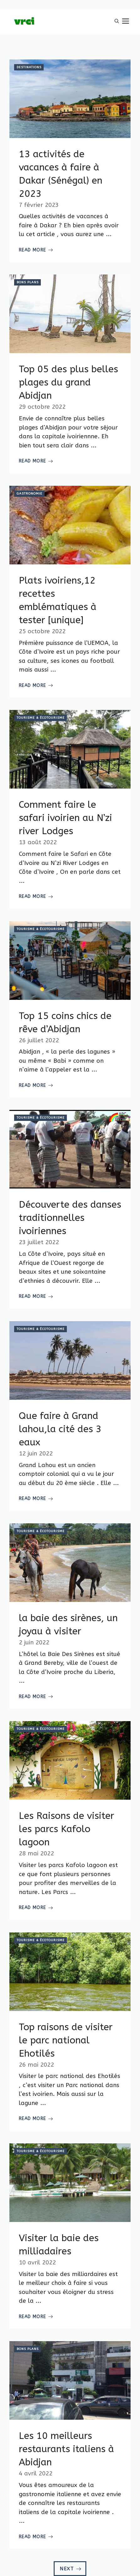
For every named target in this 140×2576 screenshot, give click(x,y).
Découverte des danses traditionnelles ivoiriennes (70, 1218)
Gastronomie (29, 494)
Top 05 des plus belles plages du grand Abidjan (68, 382)
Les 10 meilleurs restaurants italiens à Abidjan (66, 2449)
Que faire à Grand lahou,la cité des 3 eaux (60, 1429)
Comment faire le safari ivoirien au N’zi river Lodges (65, 818)
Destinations (29, 67)
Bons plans (28, 282)
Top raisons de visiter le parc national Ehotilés (66, 2040)
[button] (117, 21)
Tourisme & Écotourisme (41, 718)
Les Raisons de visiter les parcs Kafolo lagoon (66, 1829)
